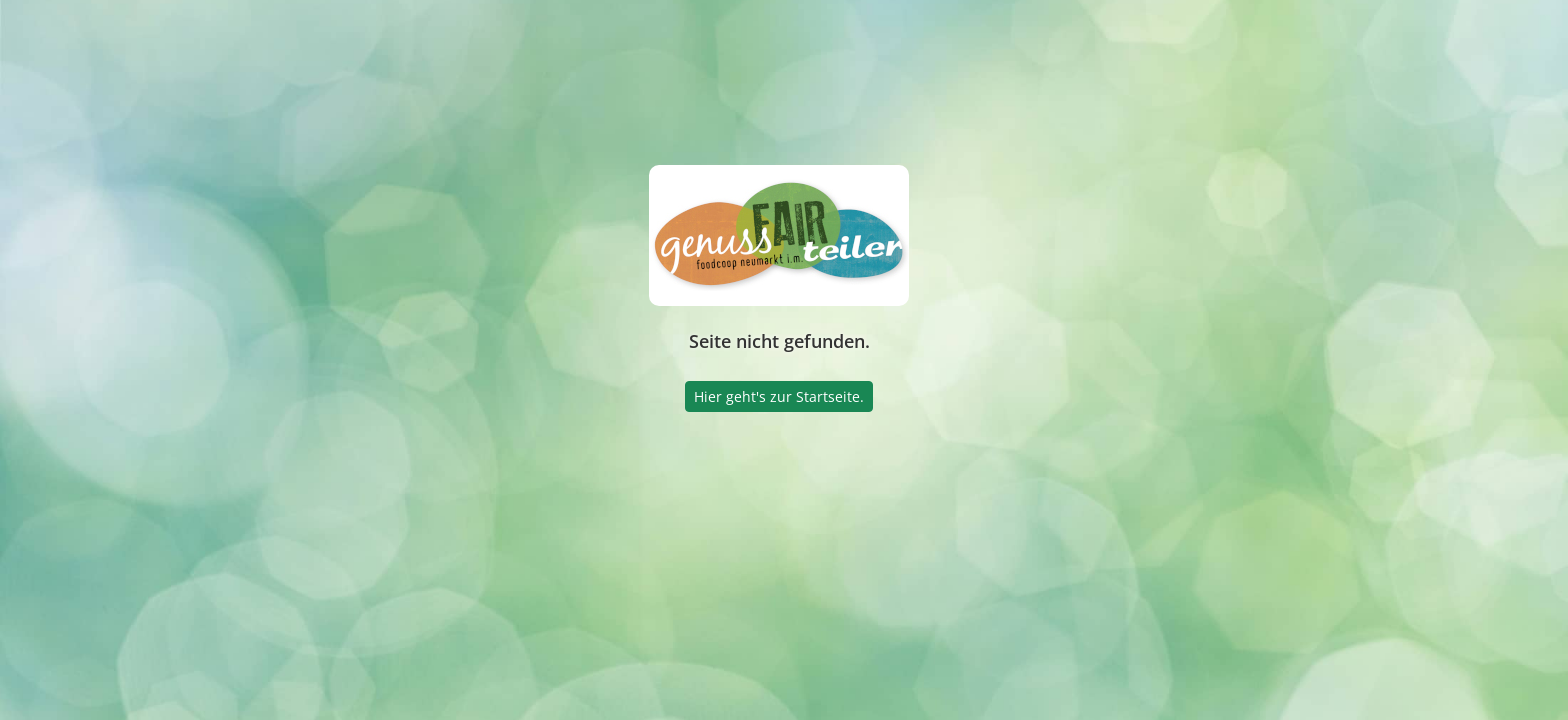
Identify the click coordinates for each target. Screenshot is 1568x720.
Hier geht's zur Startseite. (779, 396)
